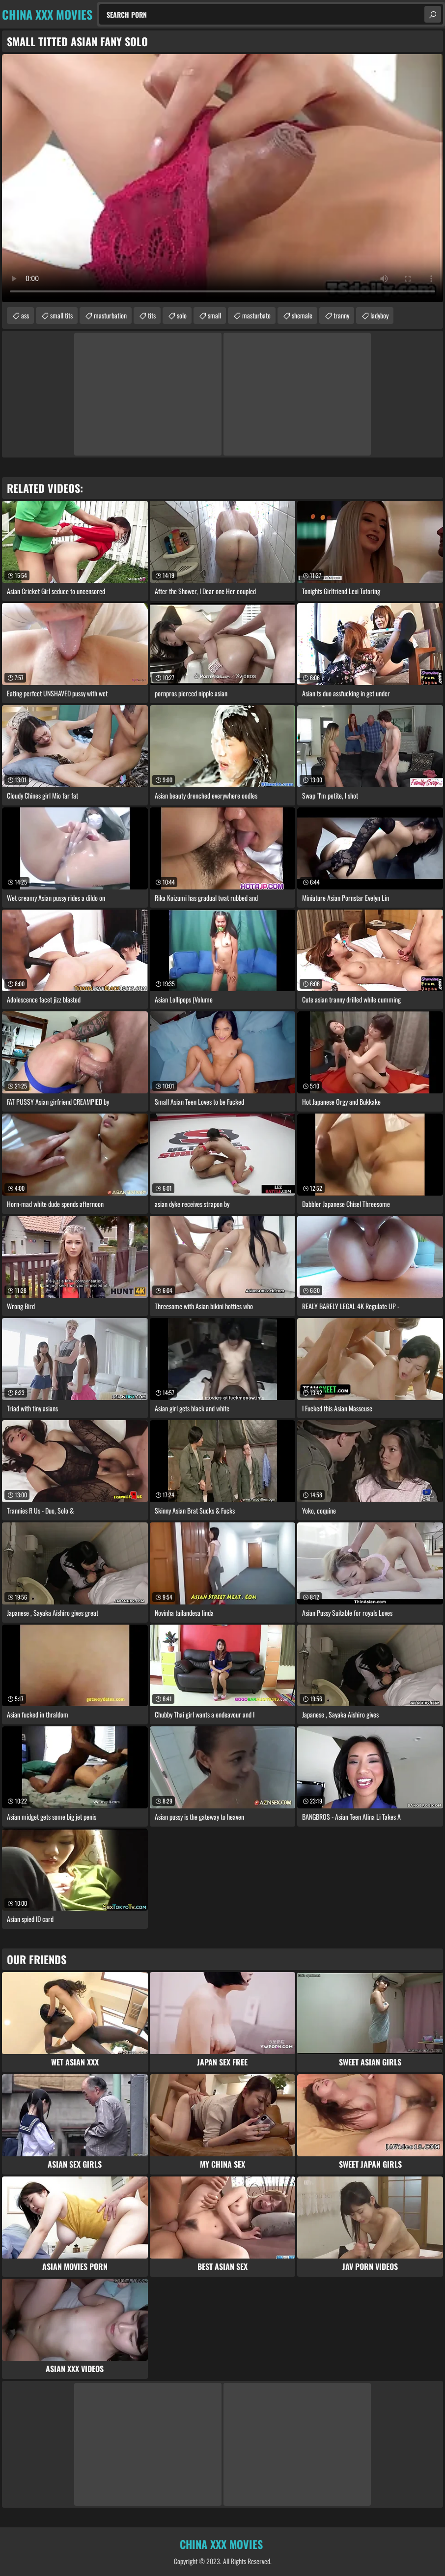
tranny (341, 315)
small (214, 315)
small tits (61, 315)
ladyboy (379, 315)
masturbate (256, 315)
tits (152, 315)
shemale (302, 315)
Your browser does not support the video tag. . (222, 178)
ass (25, 315)
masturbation (110, 315)
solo (182, 315)
